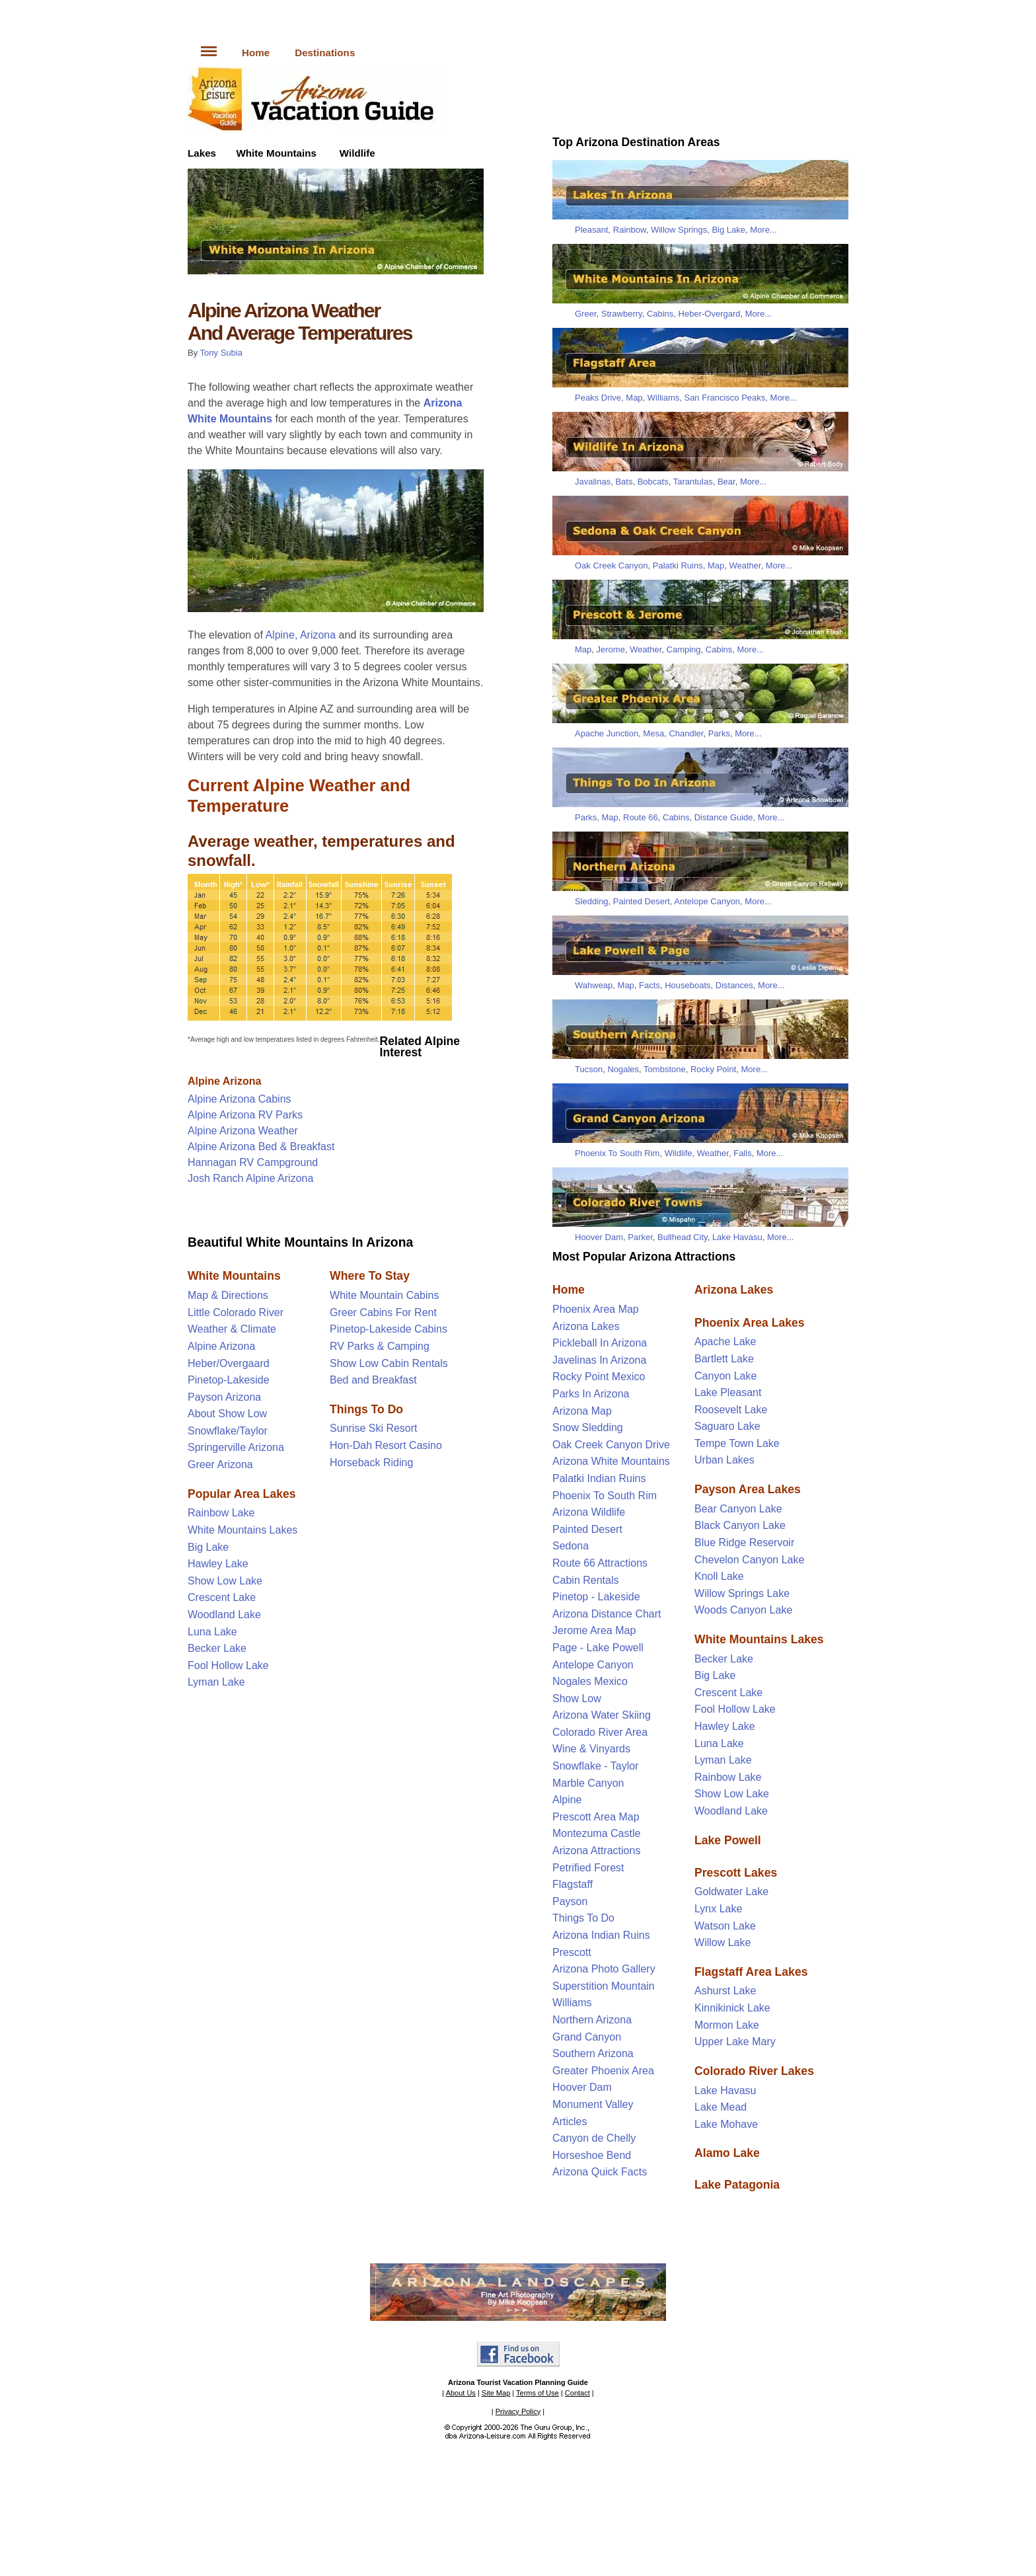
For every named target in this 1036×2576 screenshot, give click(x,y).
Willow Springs (679, 230)
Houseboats (687, 985)
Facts (649, 985)
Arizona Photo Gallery (603, 1968)
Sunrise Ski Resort (374, 1428)
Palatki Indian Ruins (599, 1478)
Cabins (660, 314)
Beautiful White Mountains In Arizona (300, 1242)
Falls (742, 1153)
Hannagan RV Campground (253, 1162)
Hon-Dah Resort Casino (386, 1445)
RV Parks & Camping (379, 1346)
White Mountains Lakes (242, 1530)
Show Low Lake (225, 1580)
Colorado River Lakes (754, 2071)
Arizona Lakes (585, 1326)
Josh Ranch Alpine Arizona (250, 1178)
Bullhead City (682, 1237)
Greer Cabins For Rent (383, 1312)
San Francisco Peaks (724, 398)
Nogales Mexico (590, 1681)
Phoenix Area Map (595, 1309)
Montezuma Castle (596, 1833)
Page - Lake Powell (598, 1647)
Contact (577, 2393)
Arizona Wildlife (588, 1512)
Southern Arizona (593, 2053)
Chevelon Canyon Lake (749, 1559)
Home (256, 52)
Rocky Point (713, 1069)
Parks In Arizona (591, 1393)
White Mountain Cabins (384, 1295)
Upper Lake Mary (735, 2041)
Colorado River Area (600, 1732)
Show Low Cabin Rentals (389, 1363)
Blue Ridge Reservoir (744, 1542)
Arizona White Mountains (611, 1461)
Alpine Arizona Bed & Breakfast (261, 1146)
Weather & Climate (232, 1329)
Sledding (592, 901)
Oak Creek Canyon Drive (611, 1444)
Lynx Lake (718, 1908)
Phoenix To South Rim (617, 1153)
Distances (734, 985)
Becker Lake (217, 1648)
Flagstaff (572, 1884)
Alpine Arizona (224, 1081)
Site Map (496, 2393)
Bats (623, 482)
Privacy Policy (518, 2411)
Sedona (570, 1545)
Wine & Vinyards (591, 1748)
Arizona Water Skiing (601, 1715)
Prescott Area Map (596, 1816)
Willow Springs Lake (742, 1593)
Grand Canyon (586, 2037)
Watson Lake (725, 1926)
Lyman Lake (216, 1682)
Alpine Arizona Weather (243, 1130)
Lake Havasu (737, 1237)
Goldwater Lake (731, 1891)
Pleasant (592, 230)
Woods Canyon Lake (743, 1610)
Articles (569, 2121)
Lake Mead (720, 2107)
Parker (640, 1237)
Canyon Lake (725, 1376)
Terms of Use (537, 2393)
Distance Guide (723, 817)
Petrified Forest (588, 1867)
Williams (663, 398)
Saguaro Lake (727, 1426)
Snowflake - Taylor (595, 1766)
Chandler (686, 733)
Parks (719, 733)
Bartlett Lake (724, 1358)
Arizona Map (582, 1411)
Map (634, 398)
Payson (569, 1901)
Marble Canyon (588, 1783)
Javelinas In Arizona (599, 1360)
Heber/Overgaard (229, 1363)
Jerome (611, 649)
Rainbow (629, 230)
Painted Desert (641, 901)
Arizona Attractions (596, 1850)
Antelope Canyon (707, 901)
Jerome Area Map (594, 1630)
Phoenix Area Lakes (749, 1322)
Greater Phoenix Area (603, 2070)
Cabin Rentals (585, 1580)
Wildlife (357, 153)
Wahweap (593, 985)
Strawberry (621, 314)
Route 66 (640, 817)
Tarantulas (693, 482)
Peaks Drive (598, 398)
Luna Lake (212, 1631)
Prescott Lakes (735, 1872)
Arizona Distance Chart (606, 1614)
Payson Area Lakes (747, 1489)
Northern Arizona (592, 2019)
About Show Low (227, 1413)
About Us (461, 2393)
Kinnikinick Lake (732, 2007)
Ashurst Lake (725, 1990)
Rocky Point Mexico (599, 1376)
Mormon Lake (726, 2025)
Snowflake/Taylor (228, 1430)
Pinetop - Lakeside (596, 1596)
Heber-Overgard (710, 314)
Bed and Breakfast (373, 1380)
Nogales (623, 1069)
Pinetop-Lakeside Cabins (388, 1329)
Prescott (571, 1952)
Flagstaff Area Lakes (750, 1971)
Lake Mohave (726, 2124)
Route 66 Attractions (600, 1563)
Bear (726, 482)
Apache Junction (606, 733)
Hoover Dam (599, 1237)
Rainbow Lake (221, 1512)
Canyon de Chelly (594, 2138)
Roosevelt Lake (730, 1409)
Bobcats (653, 482)
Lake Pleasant (727, 1392)
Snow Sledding (587, 1427)
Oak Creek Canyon (611, 565)
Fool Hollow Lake (228, 1665)
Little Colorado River (235, 1312)
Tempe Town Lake (737, 1443)
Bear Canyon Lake (738, 1508)
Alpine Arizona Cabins (239, 1099)
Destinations (325, 52)
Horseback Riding (371, 1462)
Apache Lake (725, 1341)
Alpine (566, 1799)
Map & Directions (228, 1295)
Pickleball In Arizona (599, 1342)
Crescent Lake (222, 1597)
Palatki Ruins (678, 565)
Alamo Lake (727, 2153)
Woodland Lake (224, 1614)
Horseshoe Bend (591, 2155)
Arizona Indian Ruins (601, 1935)
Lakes (202, 153)
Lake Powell (727, 1840)
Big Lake (208, 1547)
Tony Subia (221, 353)
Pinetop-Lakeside (229, 1380)
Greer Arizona (220, 1464)
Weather (744, 565)
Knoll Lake (719, 1576)
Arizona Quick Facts (599, 2171)
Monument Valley (592, 2104)
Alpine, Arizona (300, 635)
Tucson (589, 1069)
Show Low (576, 1698)
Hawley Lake (218, 1563)
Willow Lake (722, 1942)
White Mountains (276, 153)
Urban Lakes (724, 1459)
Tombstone (665, 1069)
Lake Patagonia (737, 2184)
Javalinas (592, 482)
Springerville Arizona (236, 1447)
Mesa (653, 733)
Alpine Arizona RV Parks (245, 1114)
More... (763, 230)
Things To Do (583, 1918)
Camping (684, 649)
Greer (586, 314)
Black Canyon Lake (740, 1525)
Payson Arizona (224, 1397)
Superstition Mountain (603, 1986)
